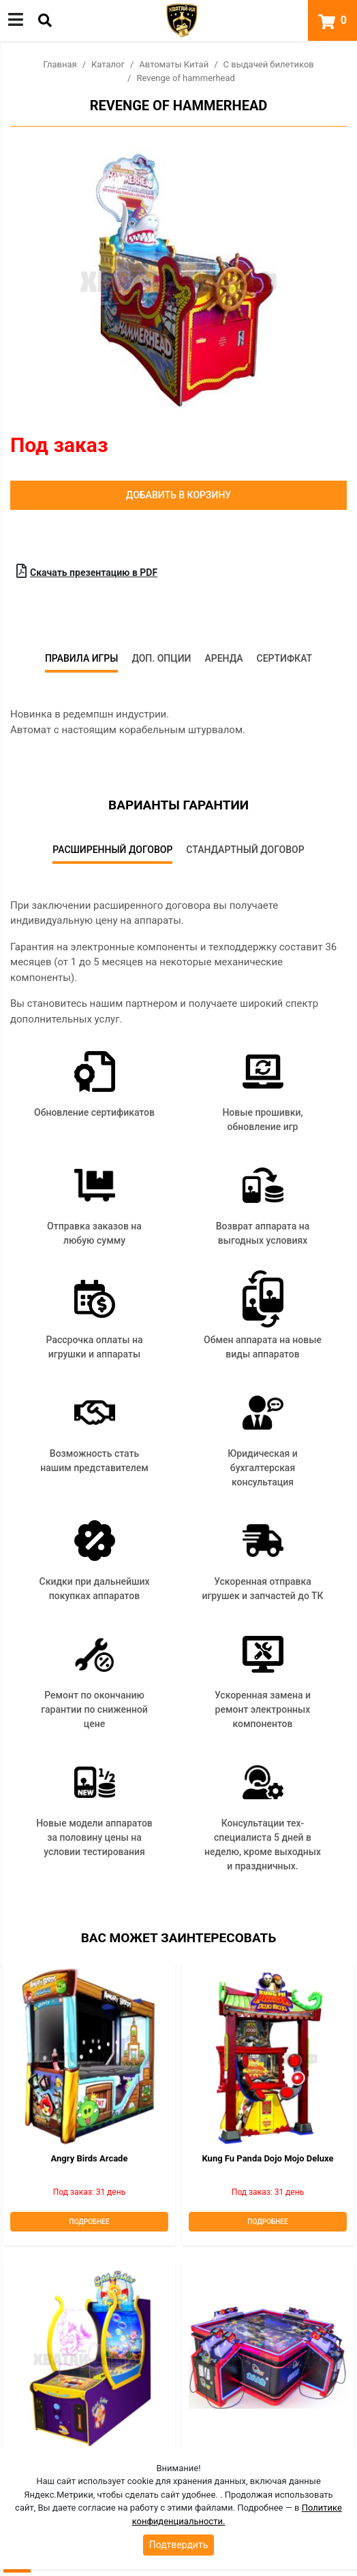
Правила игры (82, 658)
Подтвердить (178, 2544)
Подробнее (89, 2221)
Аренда (223, 658)
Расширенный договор (112, 849)
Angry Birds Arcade (89, 2158)
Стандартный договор (245, 849)
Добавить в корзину (178, 494)
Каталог (108, 64)
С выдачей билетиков (268, 64)
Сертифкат (285, 658)
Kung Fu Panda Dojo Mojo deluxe (267, 2158)
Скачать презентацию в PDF (86, 571)
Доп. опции (161, 658)
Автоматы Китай (173, 64)
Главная (59, 64)
